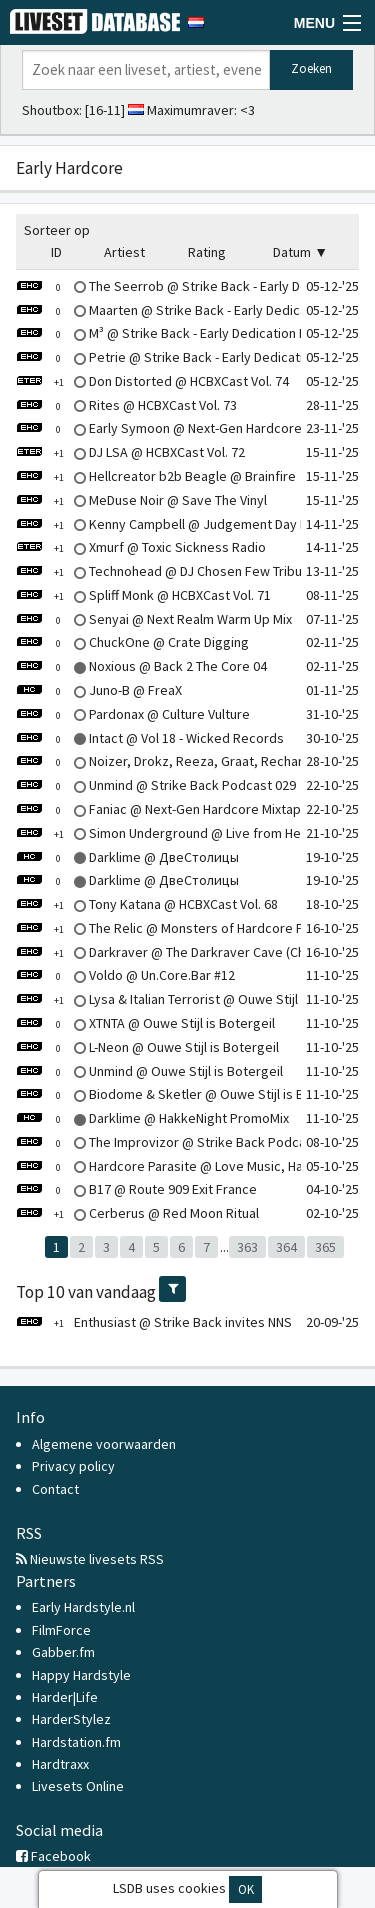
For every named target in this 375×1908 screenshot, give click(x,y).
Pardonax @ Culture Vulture (133, 714)
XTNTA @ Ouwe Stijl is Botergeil (145, 1023)
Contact (55, 1489)
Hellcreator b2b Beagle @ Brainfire (156, 476)
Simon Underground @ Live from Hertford (176, 833)
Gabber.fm (63, 1652)
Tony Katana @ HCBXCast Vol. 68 (147, 904)
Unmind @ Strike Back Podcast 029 (156, 785)
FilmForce (61, 1630)
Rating (207, 252)
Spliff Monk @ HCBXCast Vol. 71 (143, 595)
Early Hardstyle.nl (83, 1607)
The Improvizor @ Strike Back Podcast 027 (179, 1142)
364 (286, 1247)
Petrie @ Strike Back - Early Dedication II (171, 357)
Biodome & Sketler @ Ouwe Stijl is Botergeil (184, 1094)
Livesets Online (78, 1786)
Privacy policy (73, 1466)
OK (246, 1889)
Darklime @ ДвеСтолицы (127, 857)
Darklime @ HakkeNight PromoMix (152, 1118)
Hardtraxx (60, 1764)
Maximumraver (190, 110)
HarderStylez (71, 1719)
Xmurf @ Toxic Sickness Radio (141, 547)
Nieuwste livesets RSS (90, 1559)
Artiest (124, 252)
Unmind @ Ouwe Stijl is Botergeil (149, 1071)
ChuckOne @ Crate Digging (132, 642)
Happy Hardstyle (81, 1675)
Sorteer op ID (57, 241)
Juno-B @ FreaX (99, 690)
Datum (292, 252)
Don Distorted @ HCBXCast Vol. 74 (152, 381)
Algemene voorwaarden (104, 1444)
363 (247, 1247)
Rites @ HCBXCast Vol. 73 (126, 405)
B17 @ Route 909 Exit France (136, 1189)
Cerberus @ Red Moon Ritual (137, 1213)
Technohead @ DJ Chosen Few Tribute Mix (176, 571)
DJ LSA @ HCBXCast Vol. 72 (130, 452)
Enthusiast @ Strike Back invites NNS (154, 1322)
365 (325, 1247)
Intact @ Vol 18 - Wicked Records (150, 738)
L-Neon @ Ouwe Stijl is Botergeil (147, 1047)
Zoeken (311, 68)
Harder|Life (65, 1697)
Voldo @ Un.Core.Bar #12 (125, 975)
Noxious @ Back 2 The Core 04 (141, 666)
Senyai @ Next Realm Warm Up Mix (154, 619)
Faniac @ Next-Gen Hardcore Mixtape (162, 809)
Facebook (53, 1856)
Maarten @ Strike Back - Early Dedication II (177, 310)
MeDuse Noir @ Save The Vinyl (141, 500)
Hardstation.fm (76, 1742)
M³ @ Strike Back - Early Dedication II (160, 333)
